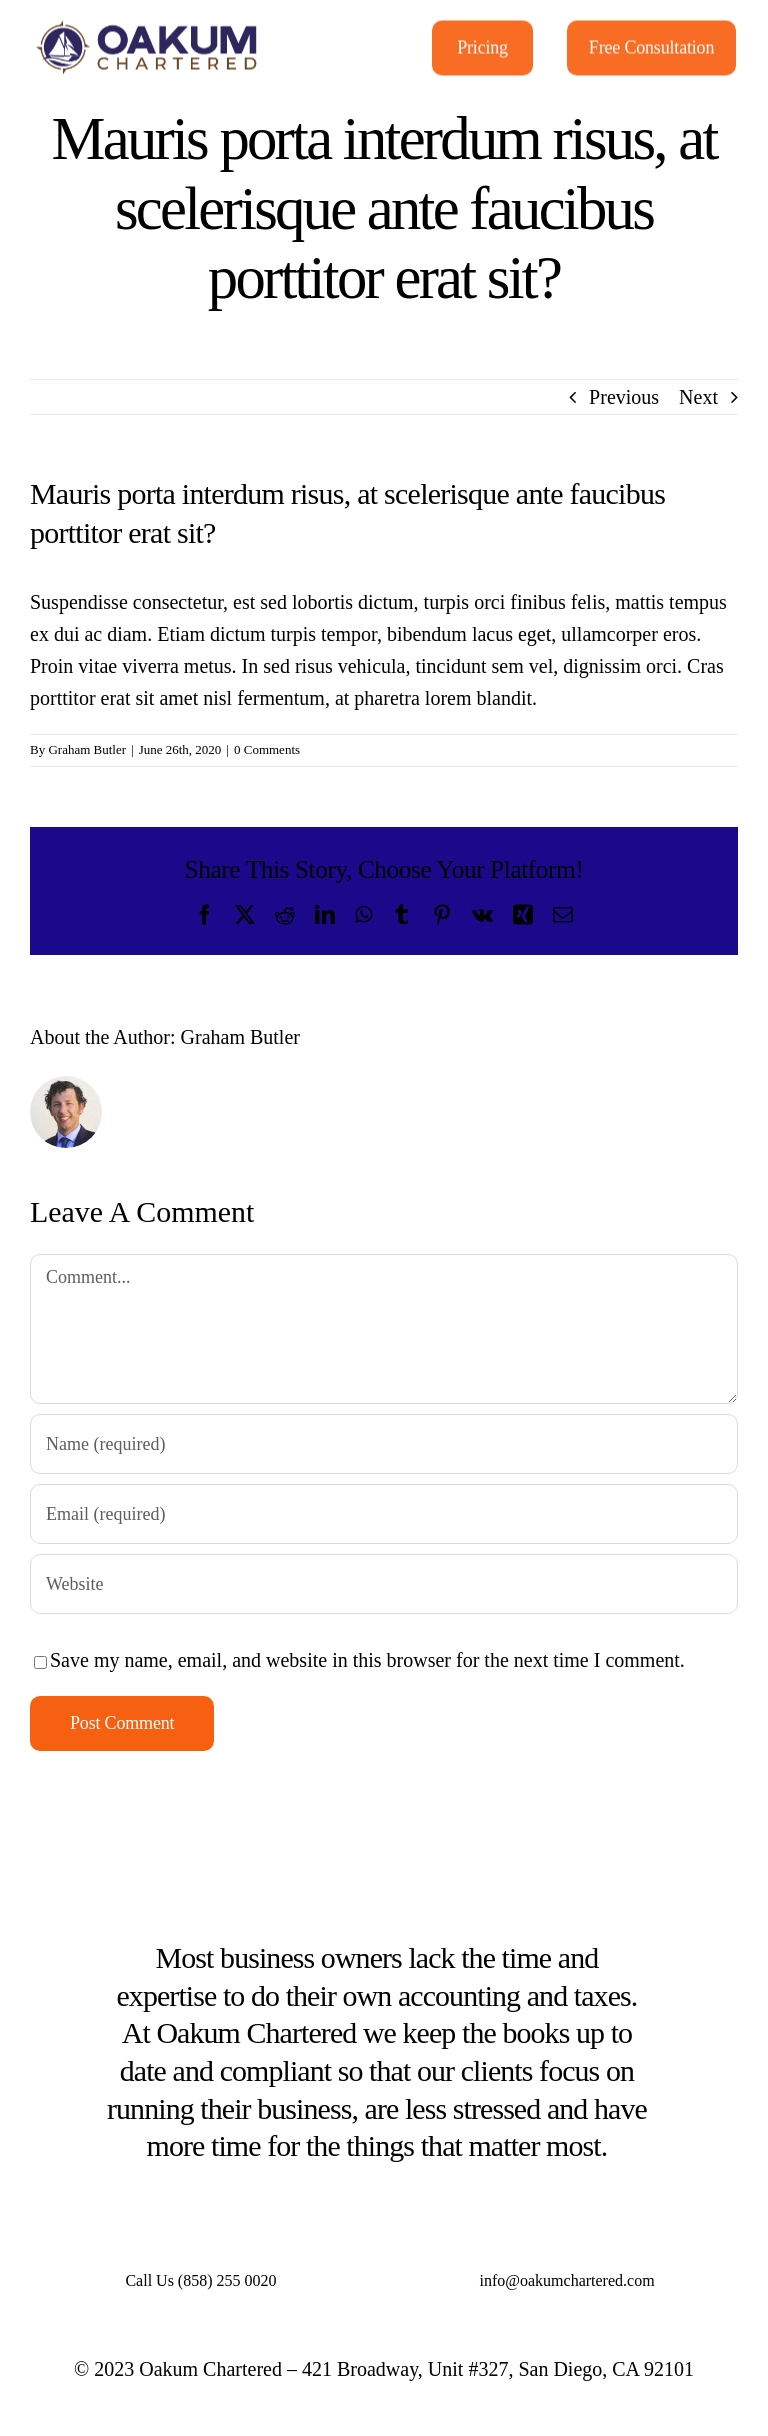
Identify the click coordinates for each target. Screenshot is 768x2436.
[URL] (384, 1584)
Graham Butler (87, 749)
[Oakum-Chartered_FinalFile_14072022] (147, 24)
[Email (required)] (384, 1514)
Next (698, 397)
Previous (624, 397)
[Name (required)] (384, 1444)
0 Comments (267, 749)
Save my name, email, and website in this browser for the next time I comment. (367, 1660)
